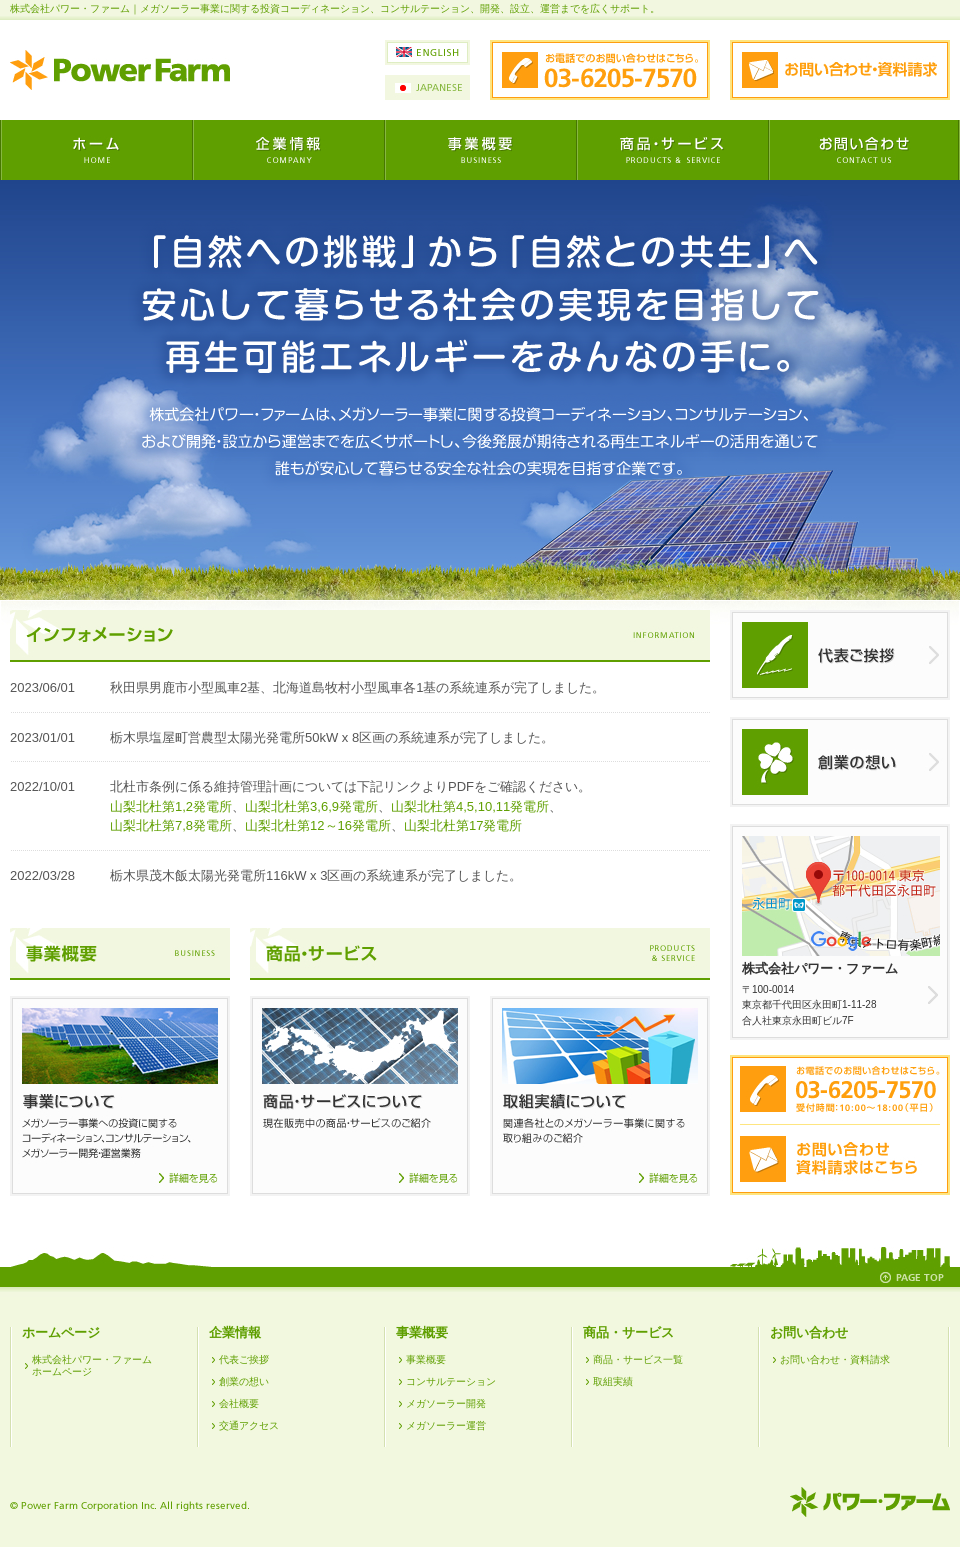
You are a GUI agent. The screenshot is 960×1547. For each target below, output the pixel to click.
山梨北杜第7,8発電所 (171, 825)
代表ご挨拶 (244, 1359)
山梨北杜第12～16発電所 (318, 825)
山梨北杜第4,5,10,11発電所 (470, 806)
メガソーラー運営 (446, 1425)
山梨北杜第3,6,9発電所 (311, 806)
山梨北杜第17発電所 (463, 825)
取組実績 (613, 1381)
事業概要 (426, 1359)
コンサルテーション (451, 1381)
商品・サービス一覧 (638, 1359)
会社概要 (239, 1403)
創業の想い (244, 1381)
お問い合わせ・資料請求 (835, 1359)
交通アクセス (249, 1425)
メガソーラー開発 (446, 1403)
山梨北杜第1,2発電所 (171, 806)
